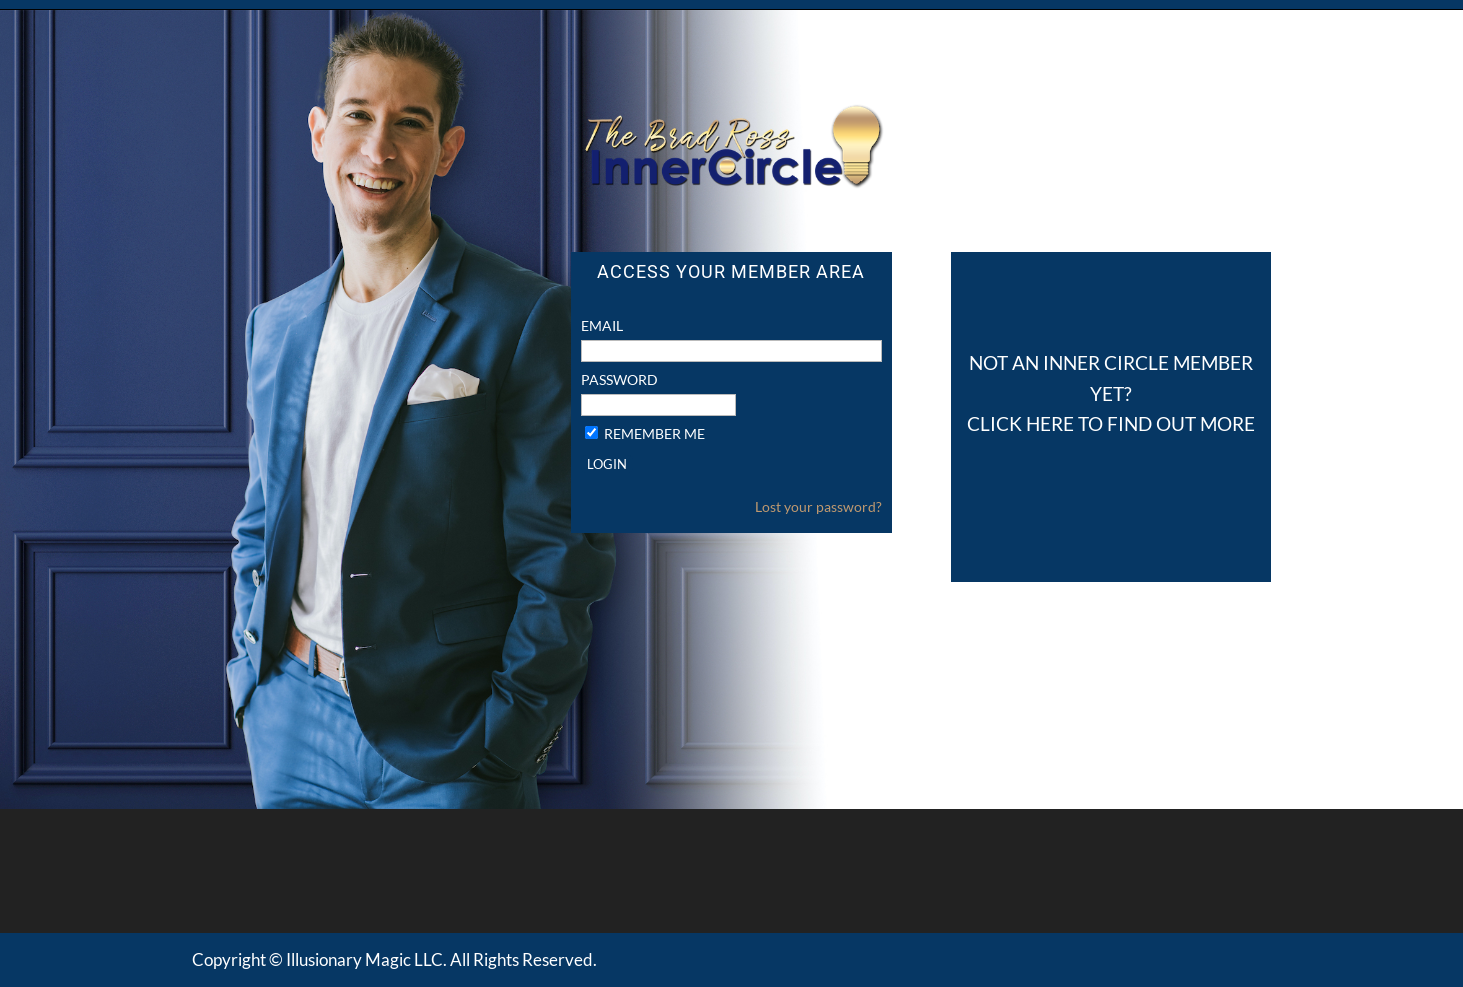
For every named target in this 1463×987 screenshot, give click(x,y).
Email (602, 325)
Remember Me (654, 433)
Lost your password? (818, 506)
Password (619, 379)
